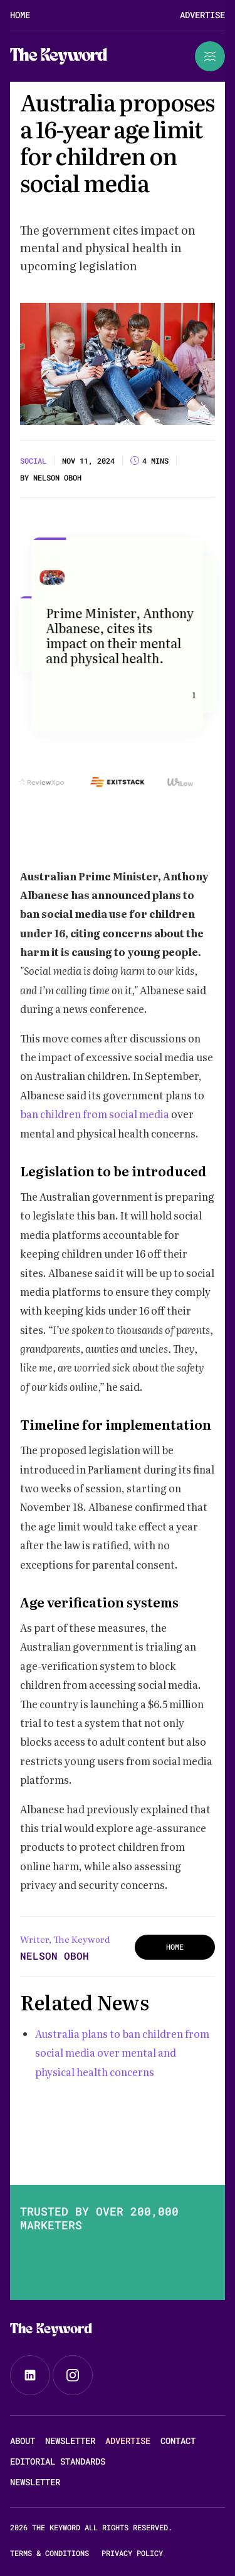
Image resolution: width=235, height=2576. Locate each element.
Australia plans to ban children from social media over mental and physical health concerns (122, 2052)
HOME (175, 1947)
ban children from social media (95, 1113)
